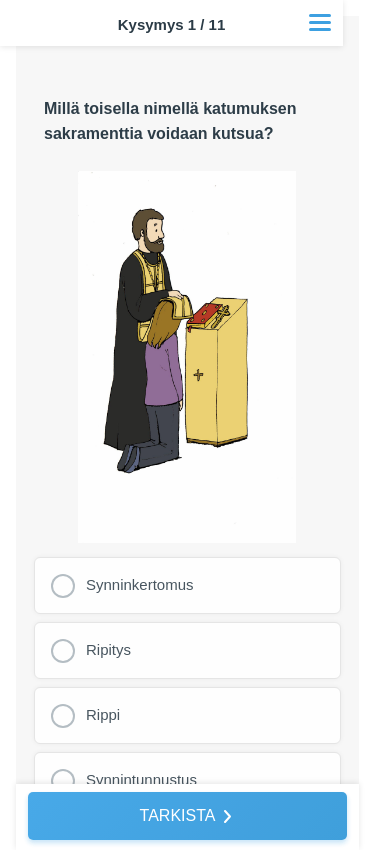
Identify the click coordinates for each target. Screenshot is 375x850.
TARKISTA (178, 815)
